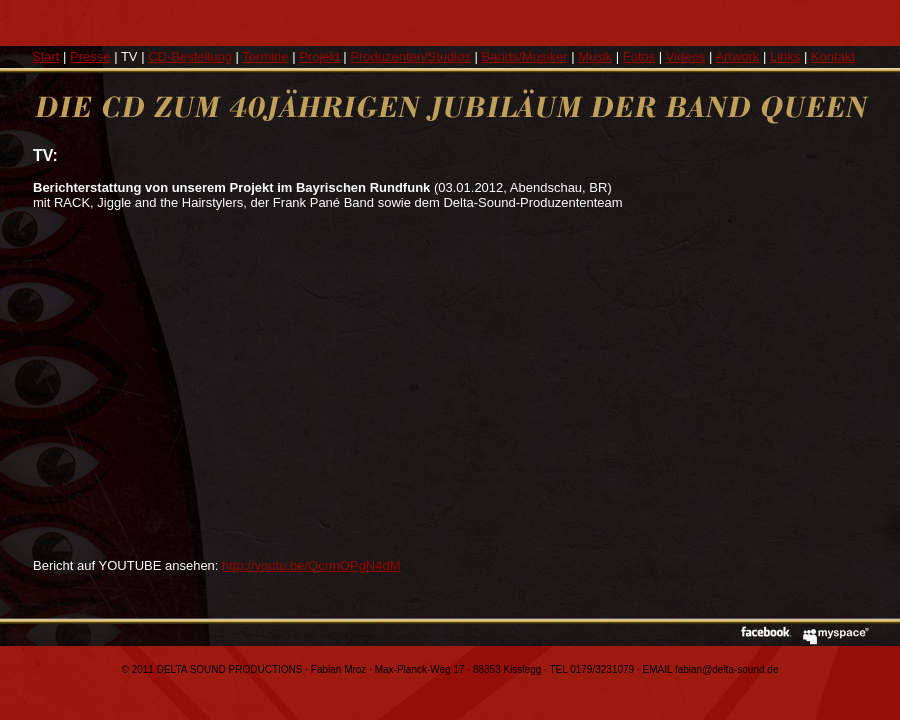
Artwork (737, 56)
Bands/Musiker (525, 56)
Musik (595, 56)
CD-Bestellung (190, 56)
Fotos (639, 56)
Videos (686, 56)
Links (785, 56)
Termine (265, 56)
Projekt (319, 56)
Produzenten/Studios (410, 56)
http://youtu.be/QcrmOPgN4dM (311, 565)
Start (45, 56)
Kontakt (833, 56)
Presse (90, 56)
